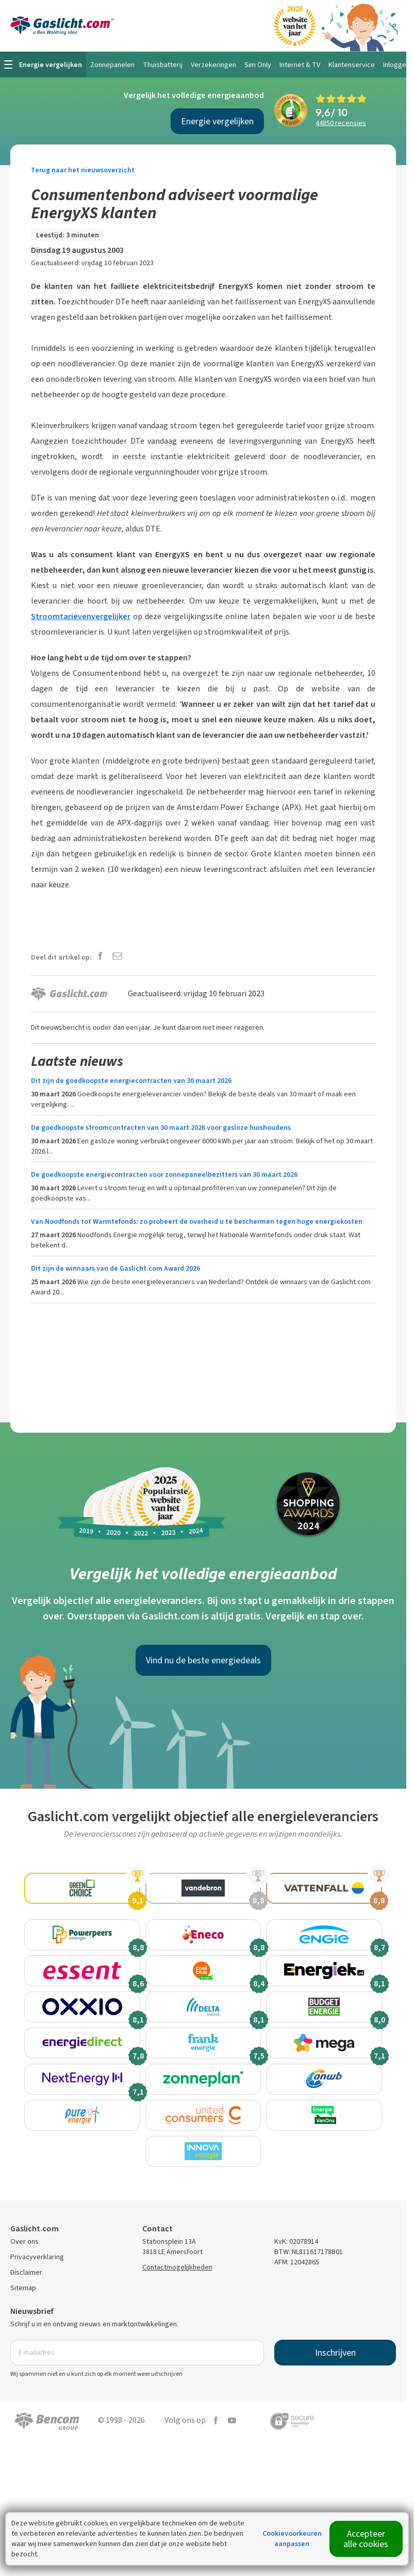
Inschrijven (335, 2394)
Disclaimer (26, 2314)
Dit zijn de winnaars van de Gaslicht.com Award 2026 (115, 1268)
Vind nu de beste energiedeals (203, 1660)
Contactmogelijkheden (177, 2308)
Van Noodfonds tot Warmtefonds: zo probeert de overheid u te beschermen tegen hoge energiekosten (196, 1221)
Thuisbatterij (163, 65)
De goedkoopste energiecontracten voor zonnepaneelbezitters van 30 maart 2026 (164, 1174)
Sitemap (23, 2329)
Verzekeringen (213, 65)
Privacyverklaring (37, 2298)
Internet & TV (299, 65)
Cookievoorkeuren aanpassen (292, 2539)
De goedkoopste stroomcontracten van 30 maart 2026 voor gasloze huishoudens (161, 1127)
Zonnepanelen (112, 65)
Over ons (24, 2283)
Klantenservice (351, 65)
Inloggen (396, 65)
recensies (341, 123)
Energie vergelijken (217, 121)
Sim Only (257, 65)
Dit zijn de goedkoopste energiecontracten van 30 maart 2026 (131, 1081)
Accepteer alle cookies (365, 2539)
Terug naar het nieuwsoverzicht (83, 170)
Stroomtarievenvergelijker (80, 616)
